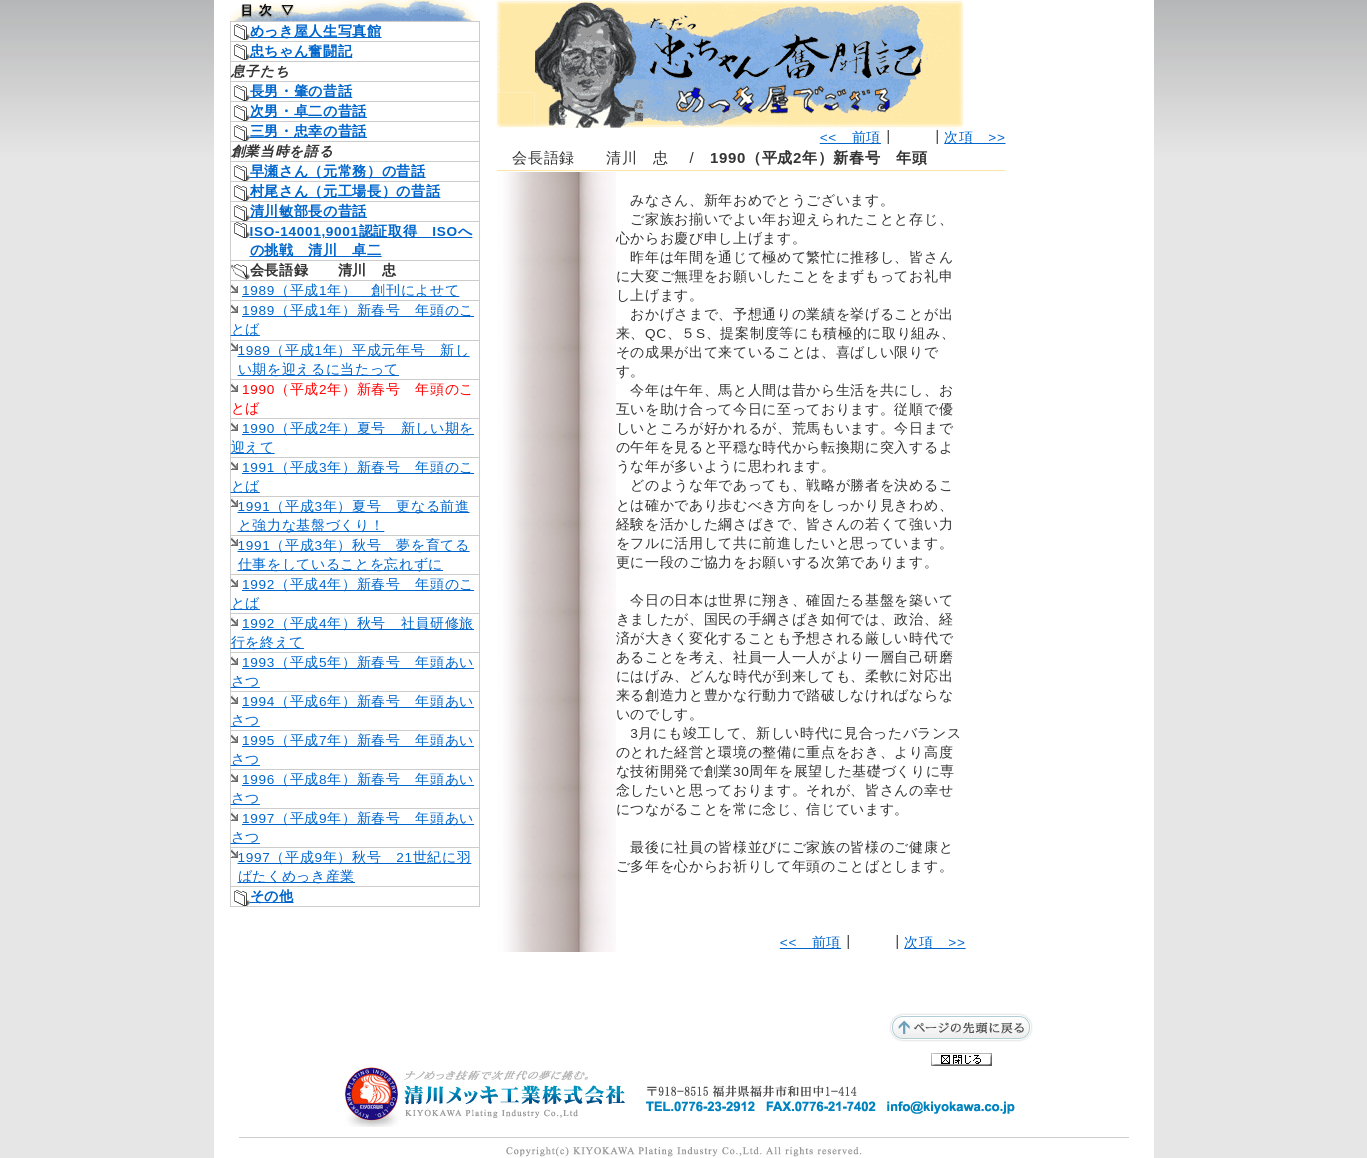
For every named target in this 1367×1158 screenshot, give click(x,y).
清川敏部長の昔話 (308, 211)
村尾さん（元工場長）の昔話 (345, 191)
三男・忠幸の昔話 (308, 131)
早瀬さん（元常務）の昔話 (338, 171)
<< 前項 (850, 137)
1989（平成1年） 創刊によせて (350, 290)
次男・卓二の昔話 (308, 111)
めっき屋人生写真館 (316, 31)
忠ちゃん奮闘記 (301, 51)
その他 (272, 896)
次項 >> (974, 137)
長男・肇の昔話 (301, 91)
